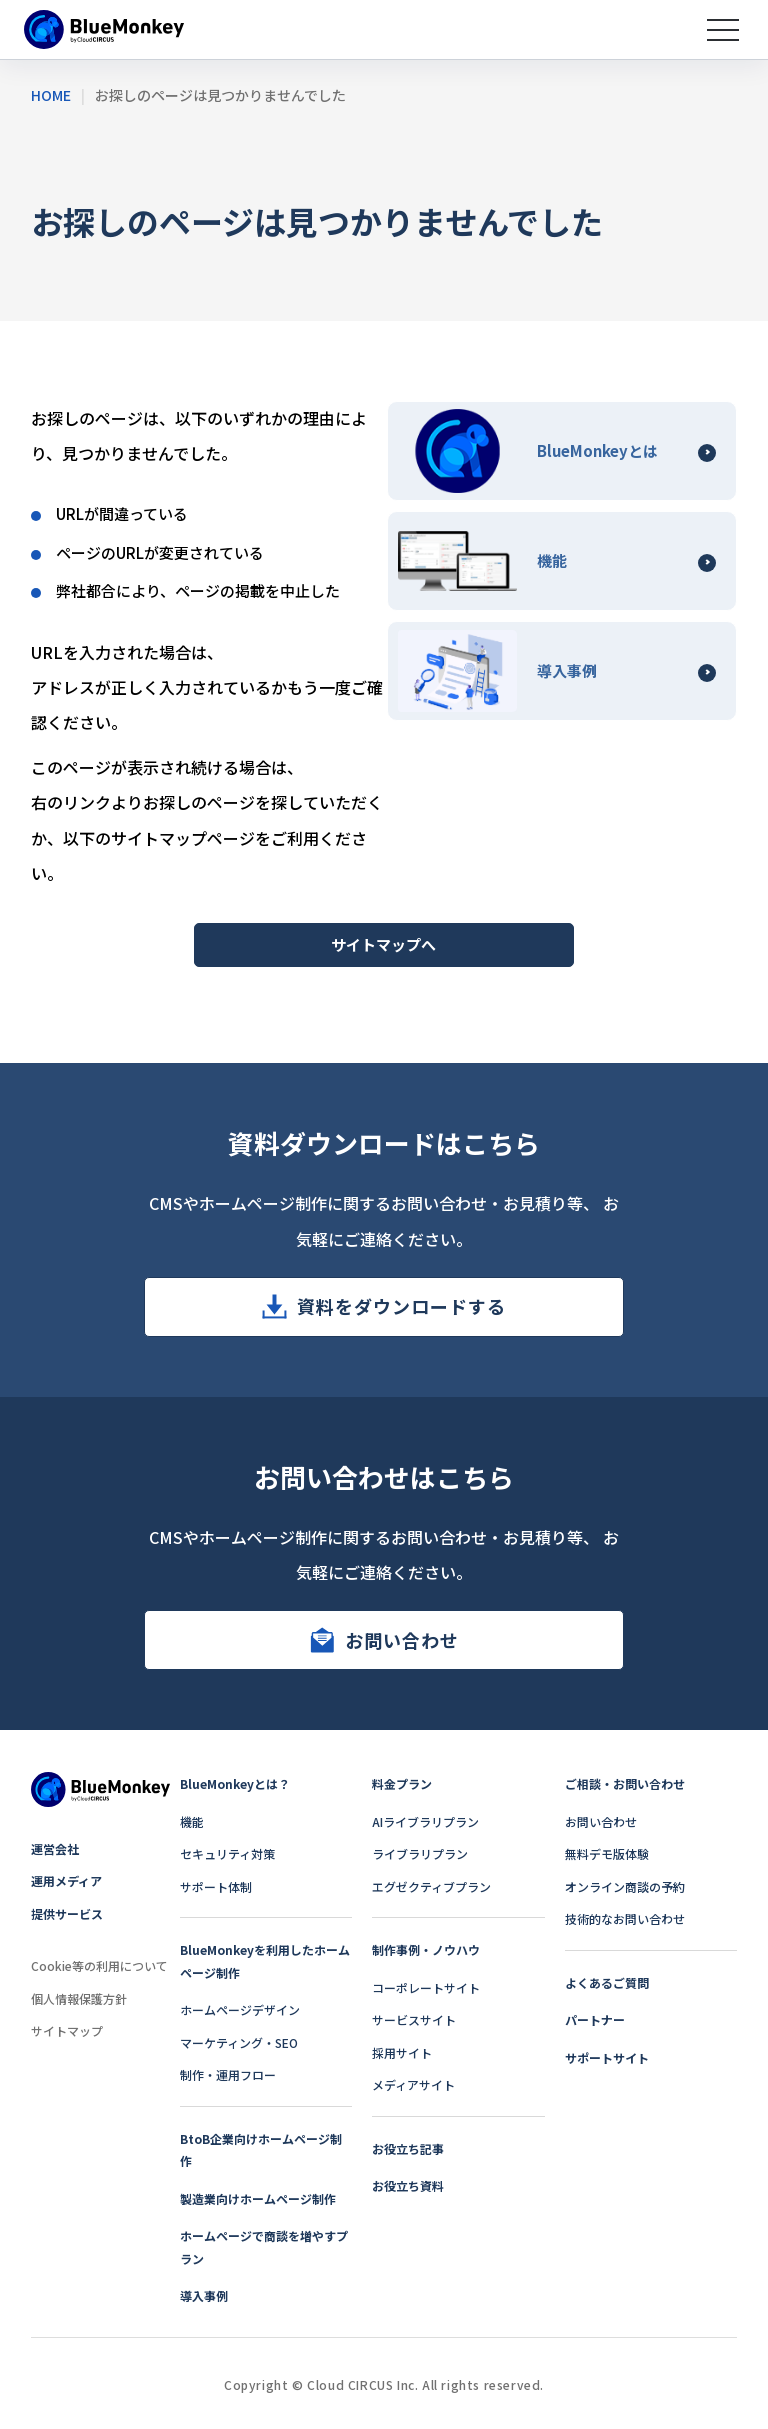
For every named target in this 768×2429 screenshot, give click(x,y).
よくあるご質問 (607, 1982)
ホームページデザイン (240, 2009)
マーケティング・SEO (239, 2042)
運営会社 (55, 1848)
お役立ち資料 (408, 2185)
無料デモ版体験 (607, 1853)
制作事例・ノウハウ (426, 1949)
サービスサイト (414, 2019)
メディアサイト (413, 2084)
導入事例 (204, 2295)
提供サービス (67, 1913)
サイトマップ (67, 2030)
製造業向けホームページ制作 (258, 2198)
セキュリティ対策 (227, 1853)
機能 (192, 1821)
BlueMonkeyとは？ (235, 1783)
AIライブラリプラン (425, 1821)
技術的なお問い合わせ (625, 1918)
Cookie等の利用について (99, 1965)
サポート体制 (216, 1886)
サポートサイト (607, 2057)
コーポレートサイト (426, 1987)
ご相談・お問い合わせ (625, 1783)
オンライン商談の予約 (625, 1886)
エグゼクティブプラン (431, 1886)
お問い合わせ (402, 1640)
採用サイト (402, 2052)
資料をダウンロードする (401, 1306)
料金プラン (402, 1783)
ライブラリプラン (420, 1853)
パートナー (595, 2019)
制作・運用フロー (228, 2074)
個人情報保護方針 (79, 1998)
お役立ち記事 (408, 2148)
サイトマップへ (383, 944)
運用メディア (66, 1880)
